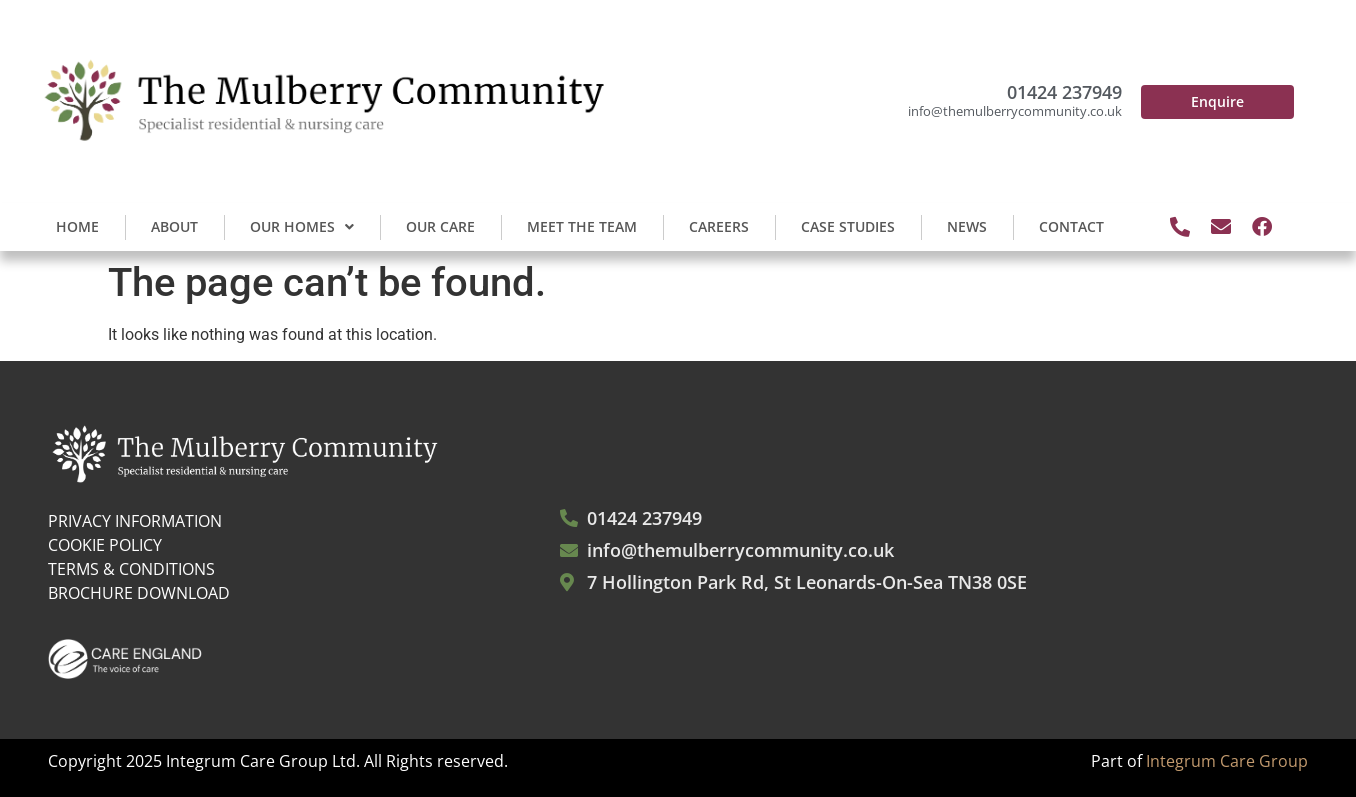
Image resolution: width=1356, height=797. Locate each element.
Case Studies (848, 226)
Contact (1071, 226)
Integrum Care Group (1227, 761)
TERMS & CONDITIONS (131, 569)
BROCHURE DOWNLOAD (139, 593)
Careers (719, 226)
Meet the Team (582, 226)
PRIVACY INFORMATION (135, 521)
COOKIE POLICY (105, 545)
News (967, 226)
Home (77, 226)
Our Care (440, 226)
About (174, 226)
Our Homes (302, 227)
